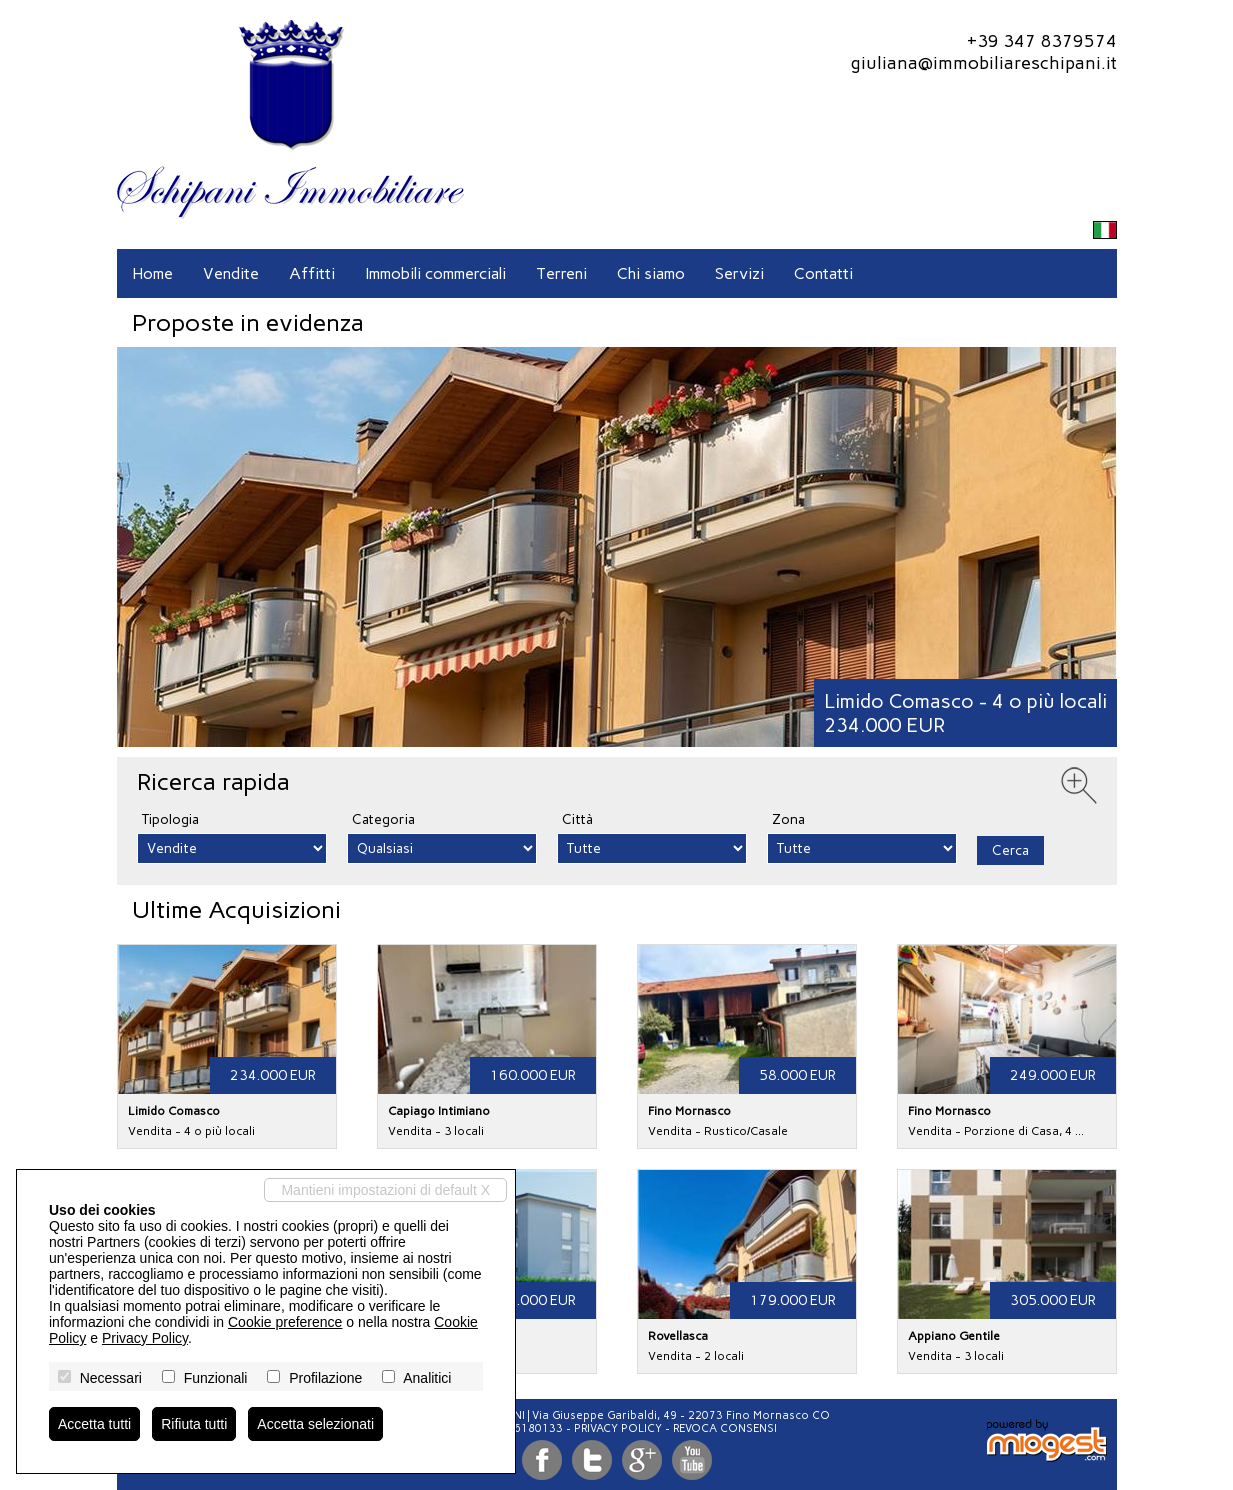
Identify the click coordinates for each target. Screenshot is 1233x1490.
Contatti (823, 273)
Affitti (312, 273)
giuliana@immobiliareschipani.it (983, 63)
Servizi (739, 273)
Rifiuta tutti (194, 1424)
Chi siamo (651, 273)
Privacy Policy (618, 1428)
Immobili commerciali (435, 273)
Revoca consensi (725, 1428)
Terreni (561, 273)
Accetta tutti (94, 1424)
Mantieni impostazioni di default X (385, 1190)
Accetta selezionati (315, 1424)
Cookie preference (285, 1322)
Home (152, 273)
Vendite (231, 273)
